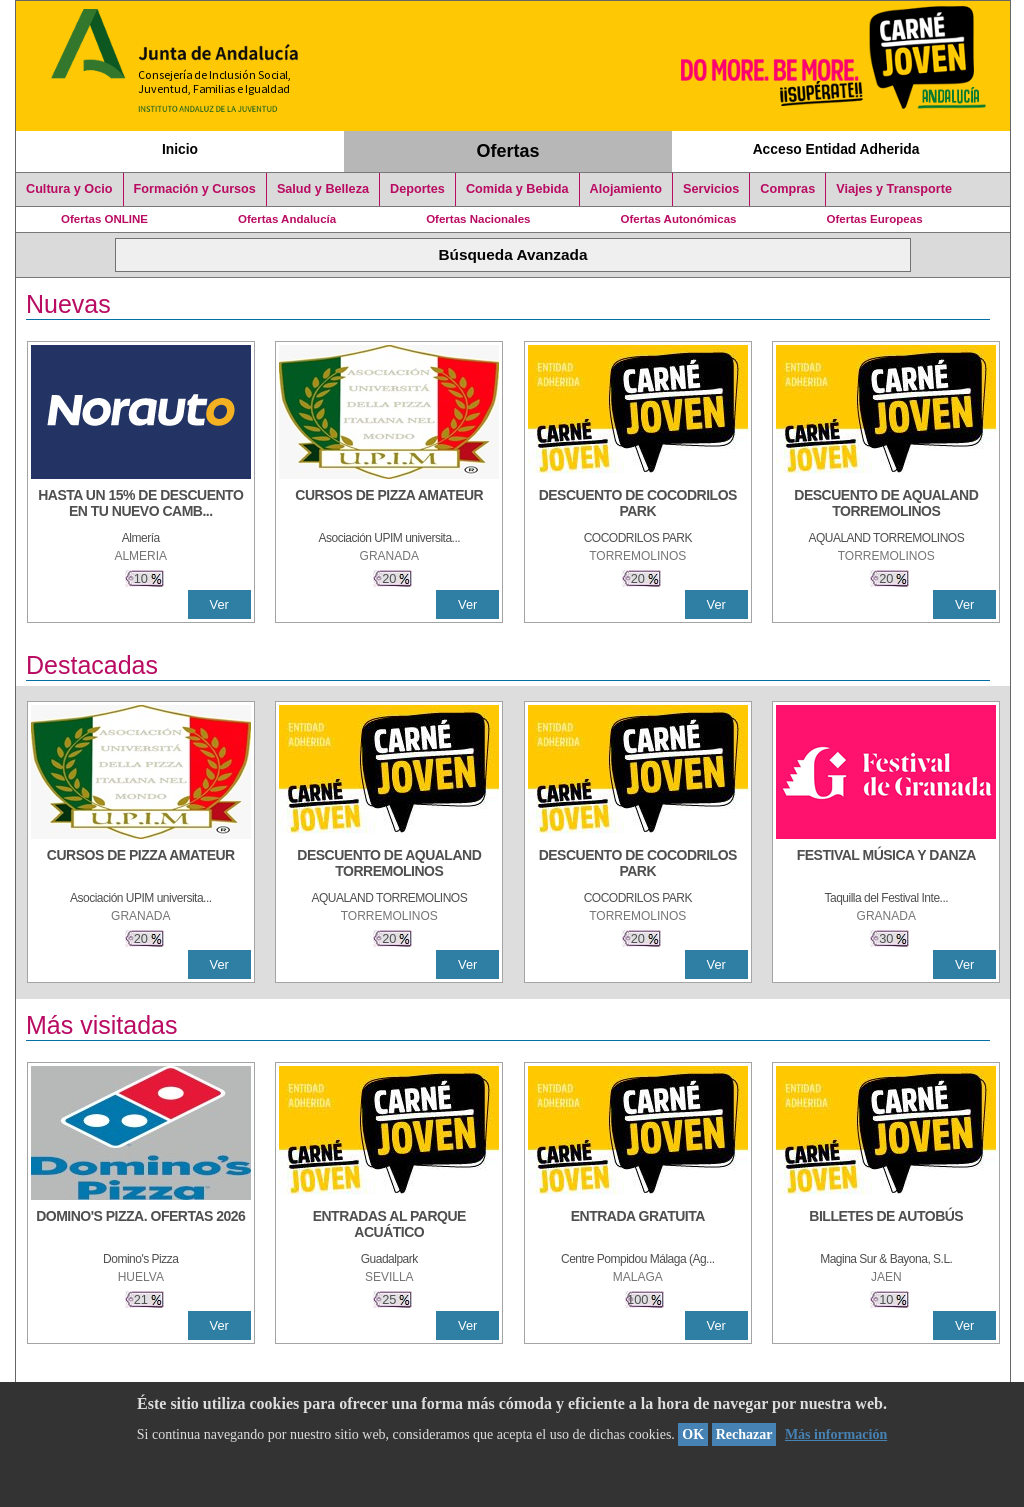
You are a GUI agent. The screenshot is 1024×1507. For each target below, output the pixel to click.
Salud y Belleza (323, 189)
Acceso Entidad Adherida (836, 149)
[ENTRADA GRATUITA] (638, 1226)
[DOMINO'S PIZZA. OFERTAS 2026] (141, 1226)
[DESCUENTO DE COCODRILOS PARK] (638, 505)
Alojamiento (626, 189)
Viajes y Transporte (894, 189)
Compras (787, 189)
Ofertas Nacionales (478, 219)
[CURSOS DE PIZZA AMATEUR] (389, 505)
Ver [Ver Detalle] (219, 604)
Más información (836, 1434)
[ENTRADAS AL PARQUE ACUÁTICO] (389, 1226)
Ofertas (508, 151)
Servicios (711, 189)
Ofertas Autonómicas (678, 219)
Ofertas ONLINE (104, 219)
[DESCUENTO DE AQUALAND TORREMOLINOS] (886, 505)
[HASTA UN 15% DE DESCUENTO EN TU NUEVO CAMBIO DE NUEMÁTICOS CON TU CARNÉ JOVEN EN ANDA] (141, 505)
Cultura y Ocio (69, 189)
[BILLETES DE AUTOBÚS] (886, 1226)
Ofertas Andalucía (287, 219)
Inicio (180, 149)
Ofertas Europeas (875, 219)
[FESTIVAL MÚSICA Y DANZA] (886, 865)
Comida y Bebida (517, 189)
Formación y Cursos (195, 189)
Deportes (417, 189)
